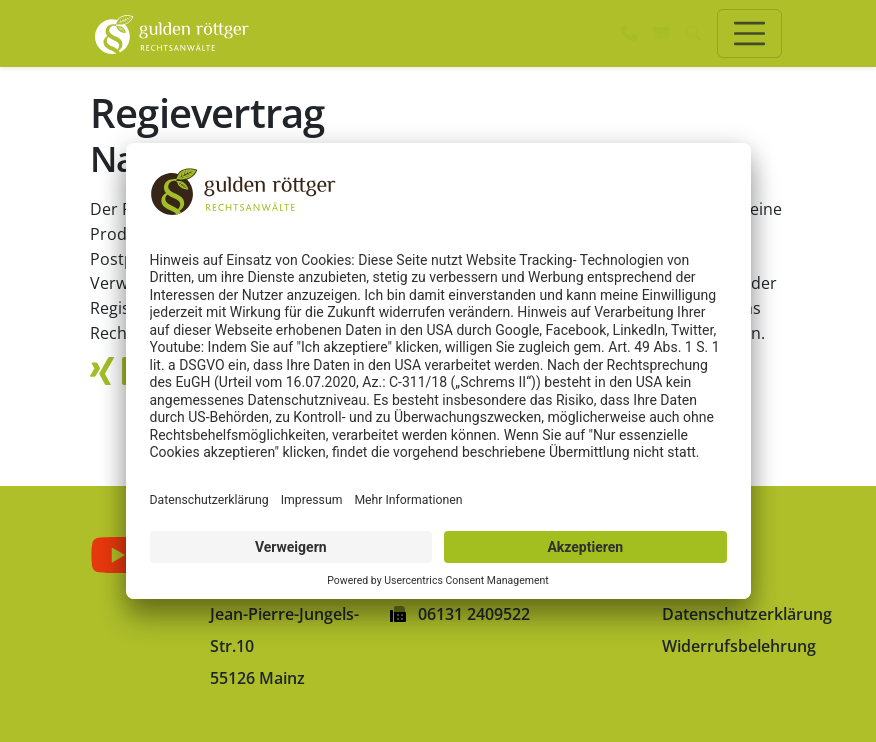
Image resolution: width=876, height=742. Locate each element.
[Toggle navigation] (749, 33)
